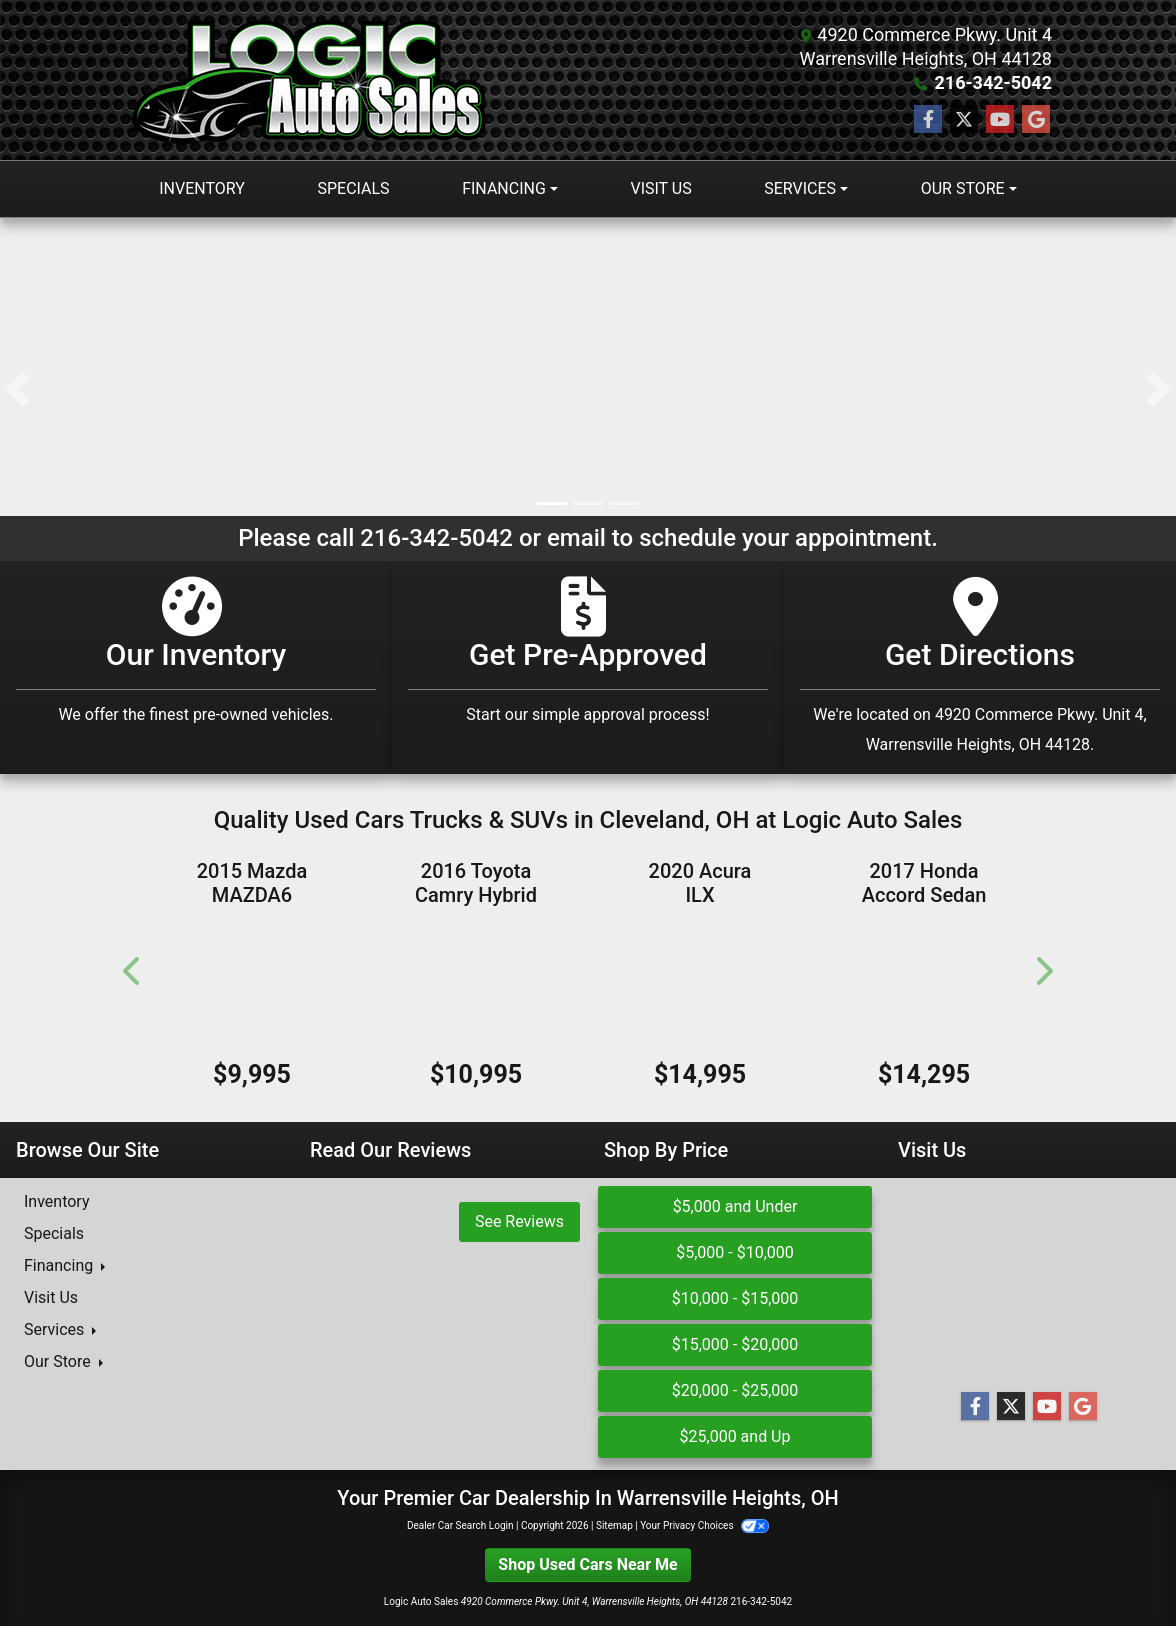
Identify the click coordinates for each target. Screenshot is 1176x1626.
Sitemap (614, 1525)
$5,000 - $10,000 (735, 1252)
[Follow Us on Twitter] (964, 120)
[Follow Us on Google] (1036, 120)
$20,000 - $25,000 (735, 1390)
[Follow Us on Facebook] (928, 120)
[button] (17, 389)
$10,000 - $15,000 (735, 1298)
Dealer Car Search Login (460, 1525)
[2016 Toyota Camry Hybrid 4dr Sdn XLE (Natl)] (476, 984)
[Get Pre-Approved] (588, 667)
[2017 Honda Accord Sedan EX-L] (924, 984)
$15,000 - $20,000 (735, 1344)
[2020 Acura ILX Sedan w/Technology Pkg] (700, 984)
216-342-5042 (993, 82)
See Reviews (519, 1221)
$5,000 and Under (735, 1206)
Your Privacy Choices (704, 1525)
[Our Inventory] (196, 667)
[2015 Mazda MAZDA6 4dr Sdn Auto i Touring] (252, 984)
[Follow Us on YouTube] (1000, 120)
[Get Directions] (980, 667)
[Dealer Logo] (313, 80)
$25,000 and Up (735, 1436)
